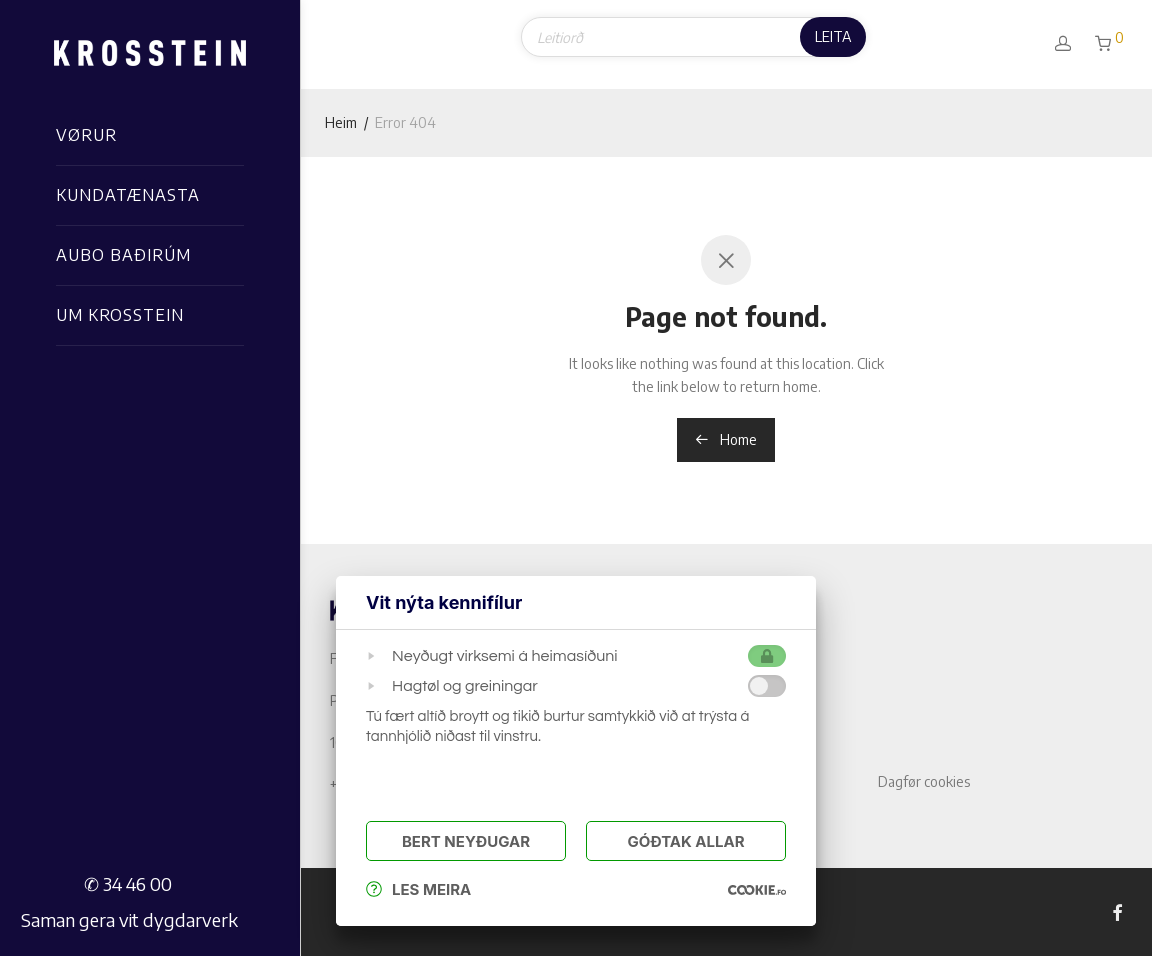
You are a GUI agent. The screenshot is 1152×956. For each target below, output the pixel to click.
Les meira (418, 889)
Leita (833, 36)
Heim (341, 122)
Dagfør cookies (924, 781)
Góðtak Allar (685, 841)
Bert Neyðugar (466, 841)
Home (726, 439)
